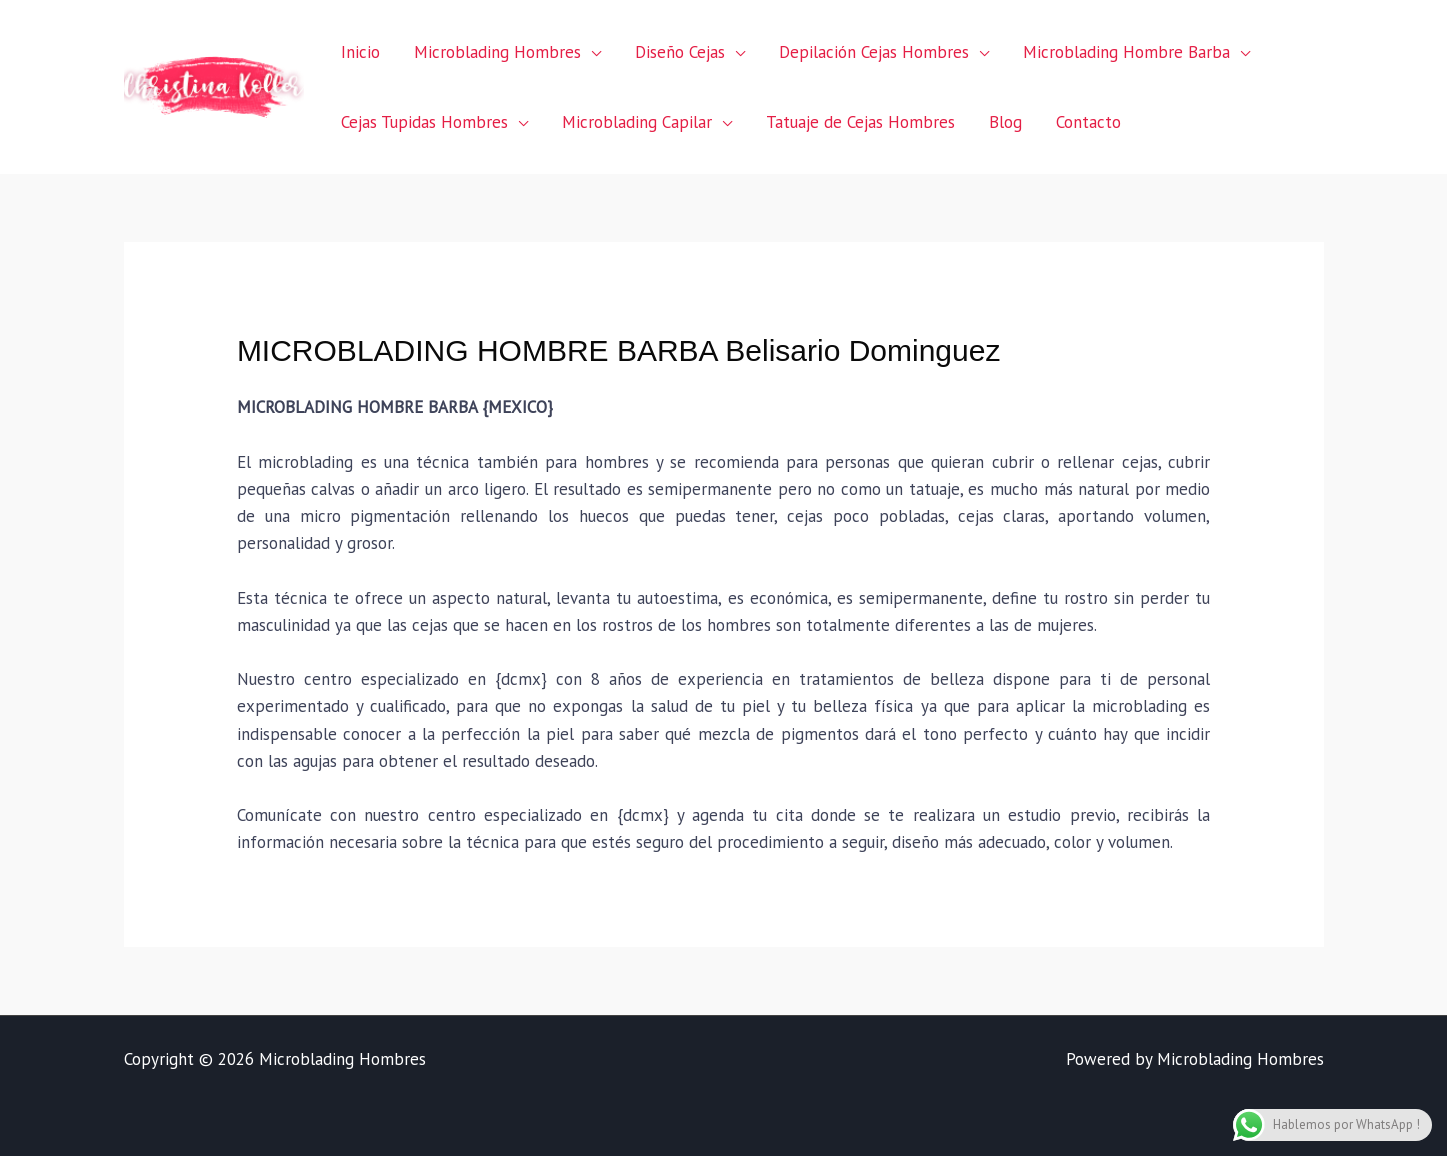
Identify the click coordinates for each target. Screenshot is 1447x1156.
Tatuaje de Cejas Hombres (860, 122)
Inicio (360, 52)
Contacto (1088, 122)
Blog (1005, 122)
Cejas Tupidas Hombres (424, 122)
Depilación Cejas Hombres (874, 52)
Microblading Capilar (637, 122)
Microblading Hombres (497, 52)
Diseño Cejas (680, 52)
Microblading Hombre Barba (1126, 52)
